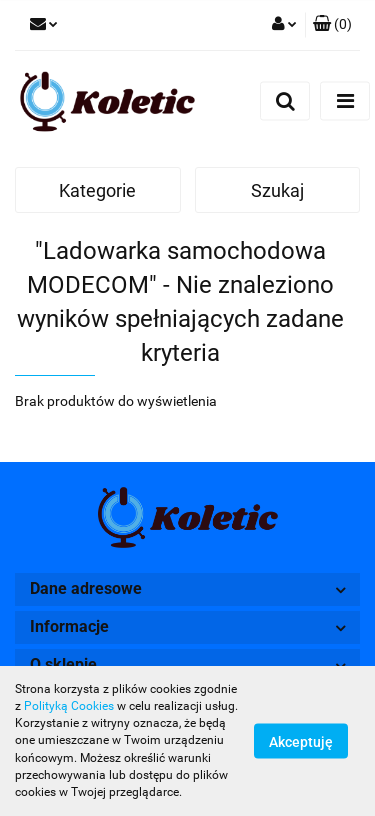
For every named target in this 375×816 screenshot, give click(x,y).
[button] (332, 25)
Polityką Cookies (69, 706)
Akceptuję (301, 742)
